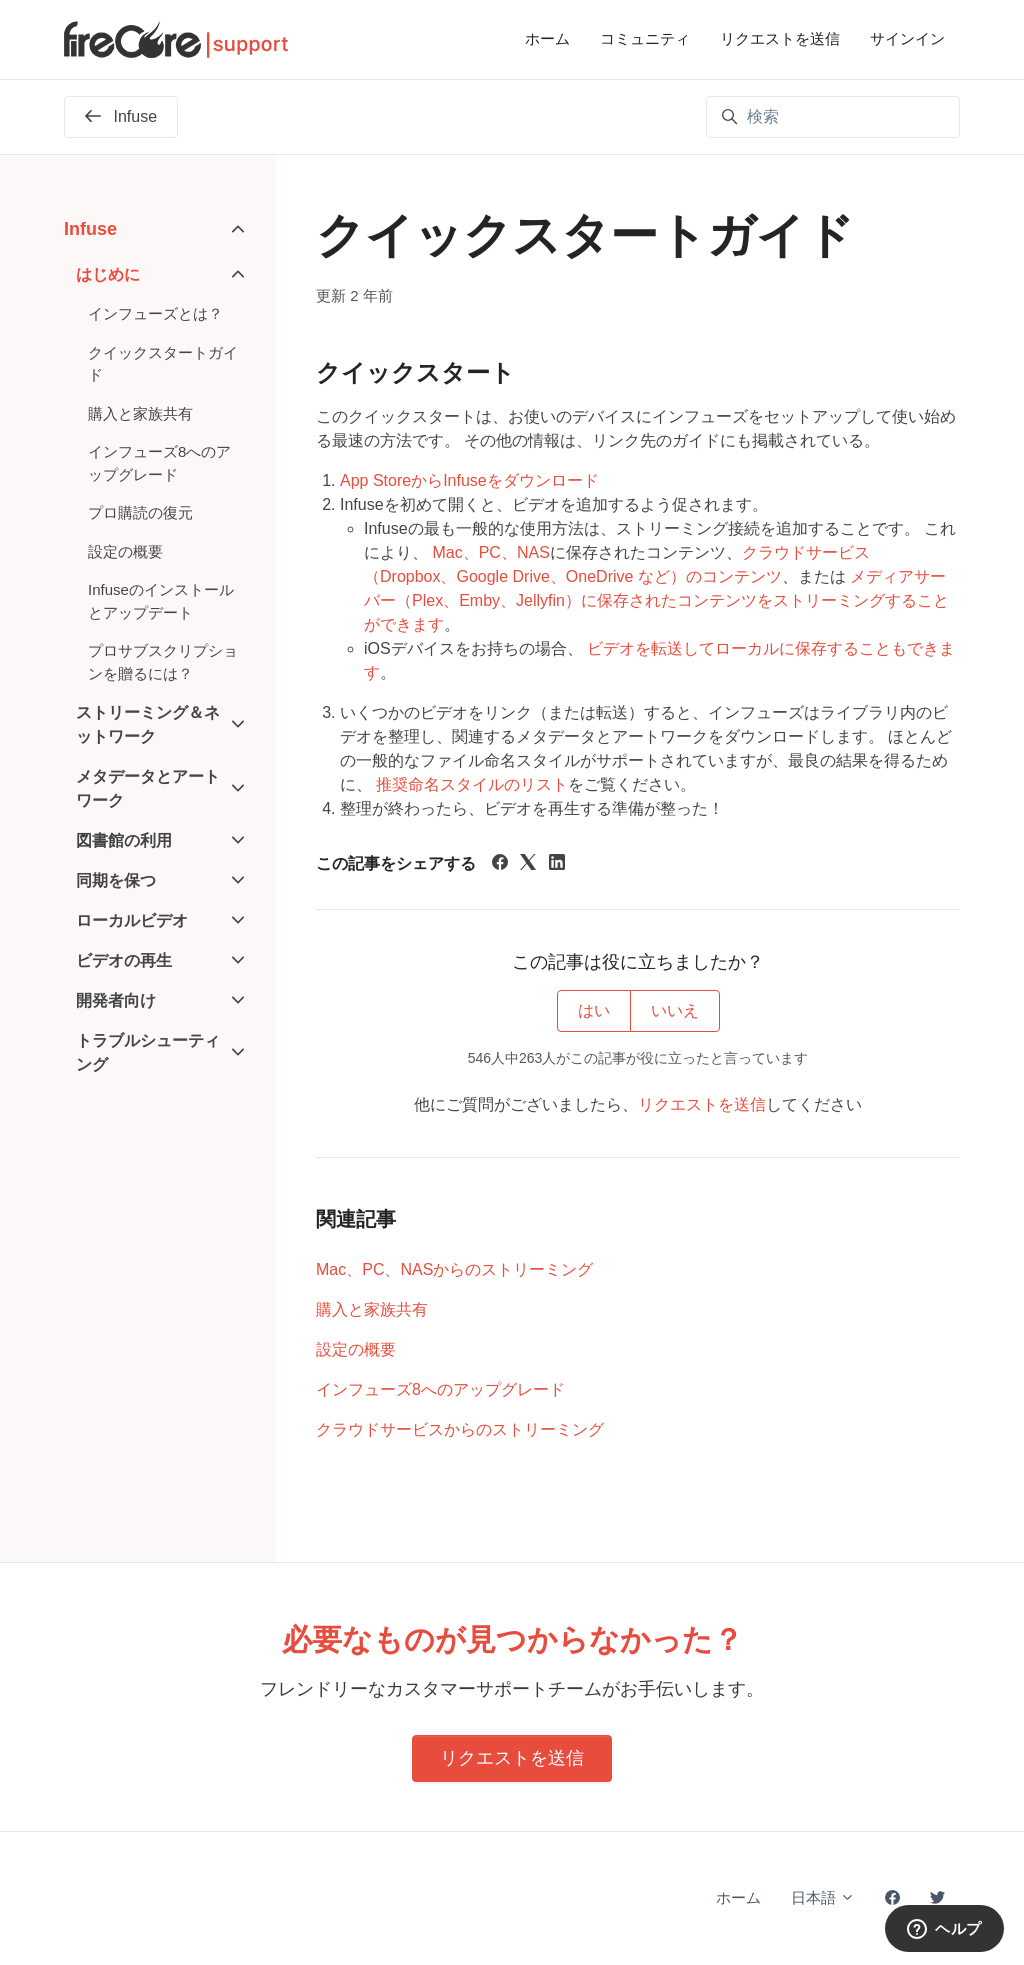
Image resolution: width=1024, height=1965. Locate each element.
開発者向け (116, 1000)
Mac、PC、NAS (490, 552)
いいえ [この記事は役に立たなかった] (675, 1010)
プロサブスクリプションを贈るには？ (163, 662)
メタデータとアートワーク (148, 788)
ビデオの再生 (124, 960)
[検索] (833, 117)
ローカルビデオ (132, 920)
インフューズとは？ (155, 313)
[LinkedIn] (557, 864)
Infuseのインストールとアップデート (161, 601)
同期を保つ (116, 880)
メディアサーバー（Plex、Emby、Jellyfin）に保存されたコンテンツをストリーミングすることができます (656, 600)
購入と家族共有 (372, 1309)
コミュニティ (645, 38)
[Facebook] (500, 864)
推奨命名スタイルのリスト (472, 784)
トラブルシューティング (148, 1052)
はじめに (108, 274)
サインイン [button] (907, 38)
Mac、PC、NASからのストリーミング (454, 1269)
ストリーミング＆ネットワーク (148, 724)
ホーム (547, 38)
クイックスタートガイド (163, 364)
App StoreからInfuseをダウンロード (469, 480)
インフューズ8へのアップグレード (440, 1389)
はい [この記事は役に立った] (594, 1010)
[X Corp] (528, 864)
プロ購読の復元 (140, 512)
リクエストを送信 (780, 38)
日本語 (823, 1897)
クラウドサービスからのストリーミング (460, 1429)
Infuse (90, 229)
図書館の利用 (124, 840)
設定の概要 (356, 1349)
